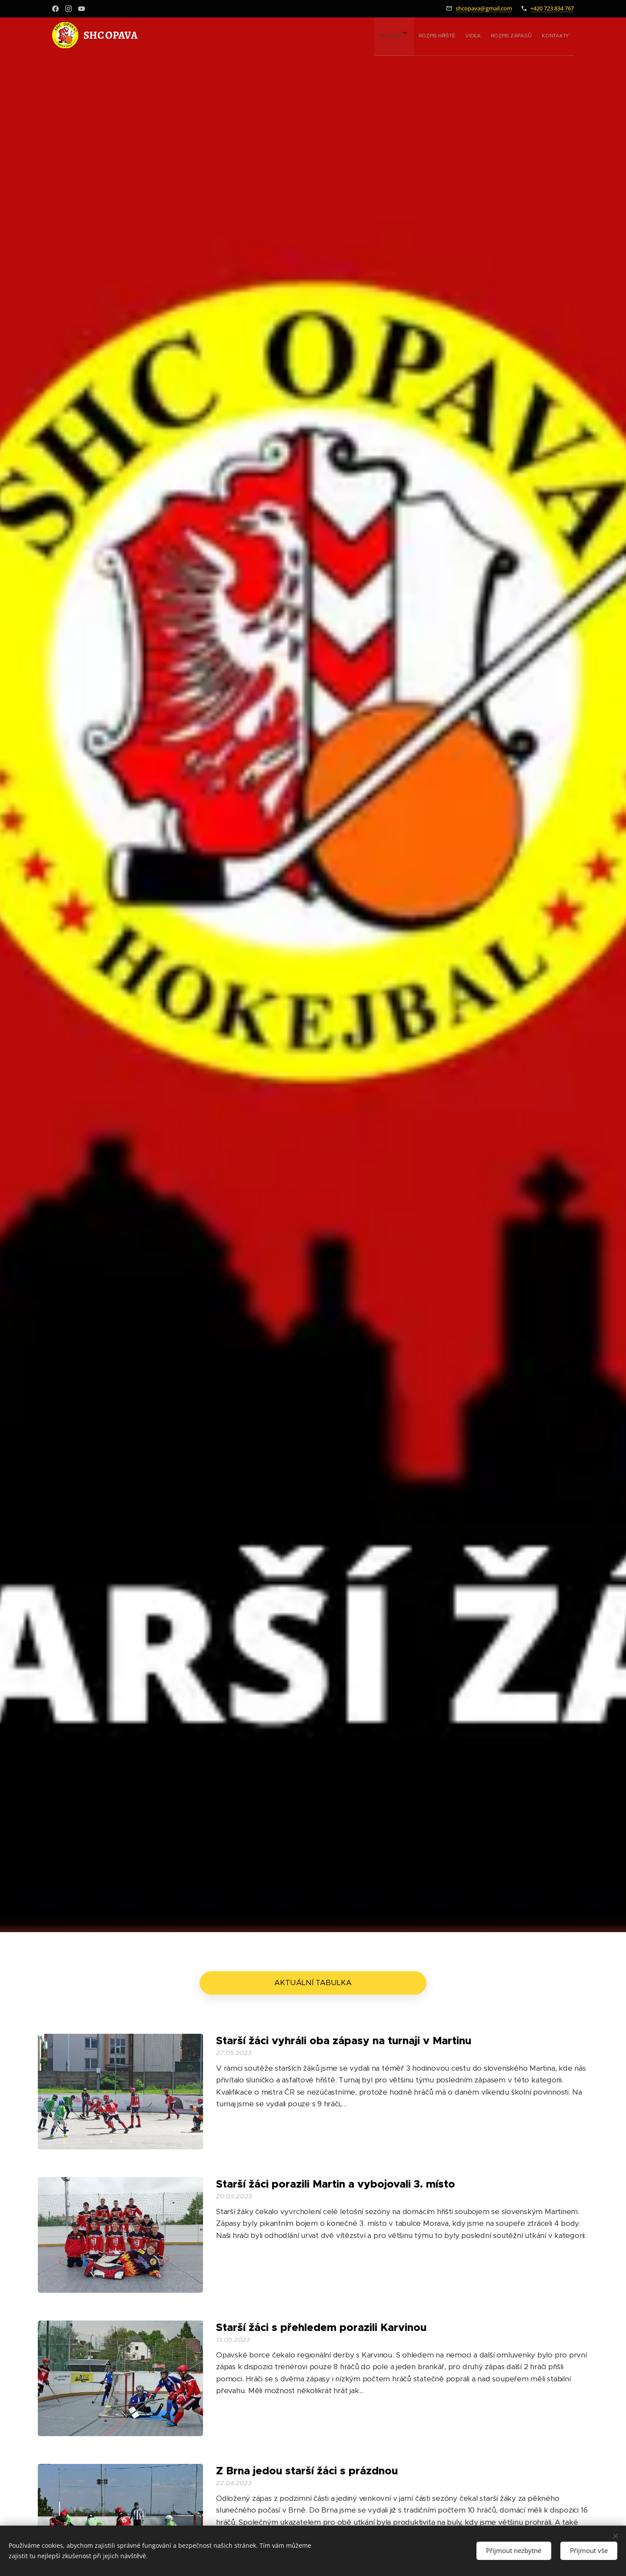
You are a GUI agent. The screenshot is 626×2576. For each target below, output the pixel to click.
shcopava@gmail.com (484, 8)
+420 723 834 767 (552, 8)
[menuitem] (500, 35)
